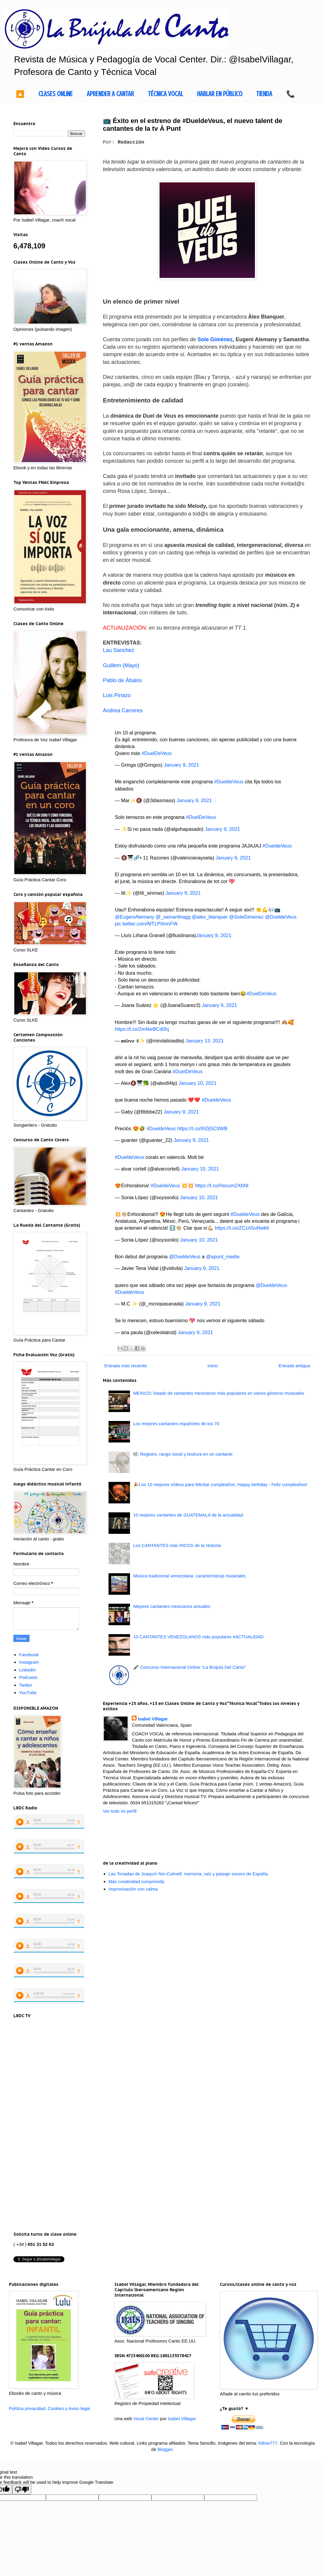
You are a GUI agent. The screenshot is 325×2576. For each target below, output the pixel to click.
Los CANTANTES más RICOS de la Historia (177, 1545)
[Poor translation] (21, 2490)
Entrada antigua (294, 1365)
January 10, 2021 (198, 1083)
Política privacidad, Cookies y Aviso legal (49, 2408)
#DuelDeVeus (157, 753)
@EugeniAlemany (134, 916)
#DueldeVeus (228, 781)
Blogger (165, 2449)
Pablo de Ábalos (122, 680)
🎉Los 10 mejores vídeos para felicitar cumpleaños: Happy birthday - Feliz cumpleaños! (220, 1484)
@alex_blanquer (210, 916)
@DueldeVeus (281, 916)
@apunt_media (222, 1256)
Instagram (29, 1662)
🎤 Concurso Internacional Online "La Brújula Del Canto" (189, 1667)
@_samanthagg (173, 916)
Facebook (29, 1654)
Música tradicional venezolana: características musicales (189, 1575)
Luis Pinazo (117, 695)
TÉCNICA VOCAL (165, 94)
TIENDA (264, 94)
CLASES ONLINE (55, 94)
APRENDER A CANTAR (110, 94)
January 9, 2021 (181, 765)
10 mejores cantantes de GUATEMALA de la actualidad (188, 1514)
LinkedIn (27, 1669)
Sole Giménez (215, 339)
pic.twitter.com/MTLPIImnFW (146, 923)
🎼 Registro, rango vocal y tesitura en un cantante (183, 1454)
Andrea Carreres (123, 710)
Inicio (213, 1365)
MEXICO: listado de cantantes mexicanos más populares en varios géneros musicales (218, 1393)
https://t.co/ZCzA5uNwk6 (242, 1228)
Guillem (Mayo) (121, 665)
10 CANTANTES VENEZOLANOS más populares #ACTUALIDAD (198, 1636)
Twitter (25, 1685)
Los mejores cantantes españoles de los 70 (176, 1423)
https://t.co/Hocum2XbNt (221, 1185)
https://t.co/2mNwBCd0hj (142, 1029)
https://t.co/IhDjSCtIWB (202, 1128)
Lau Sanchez (118, 650)
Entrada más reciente (125, 1365)
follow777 (268, 2443)
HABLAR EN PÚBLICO (219, 94)
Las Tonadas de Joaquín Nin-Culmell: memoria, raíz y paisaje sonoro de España (188, 1873)
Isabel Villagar (153, 1718)
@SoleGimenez (246, 916)
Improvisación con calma (133, 1888)
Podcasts (28, 1677)
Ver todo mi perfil (120, 1811)
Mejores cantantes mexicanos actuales (171, 1606)
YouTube (28, 1692)
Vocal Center (146, 2418)
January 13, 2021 (205, 1040)
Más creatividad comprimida (136, 1881)
